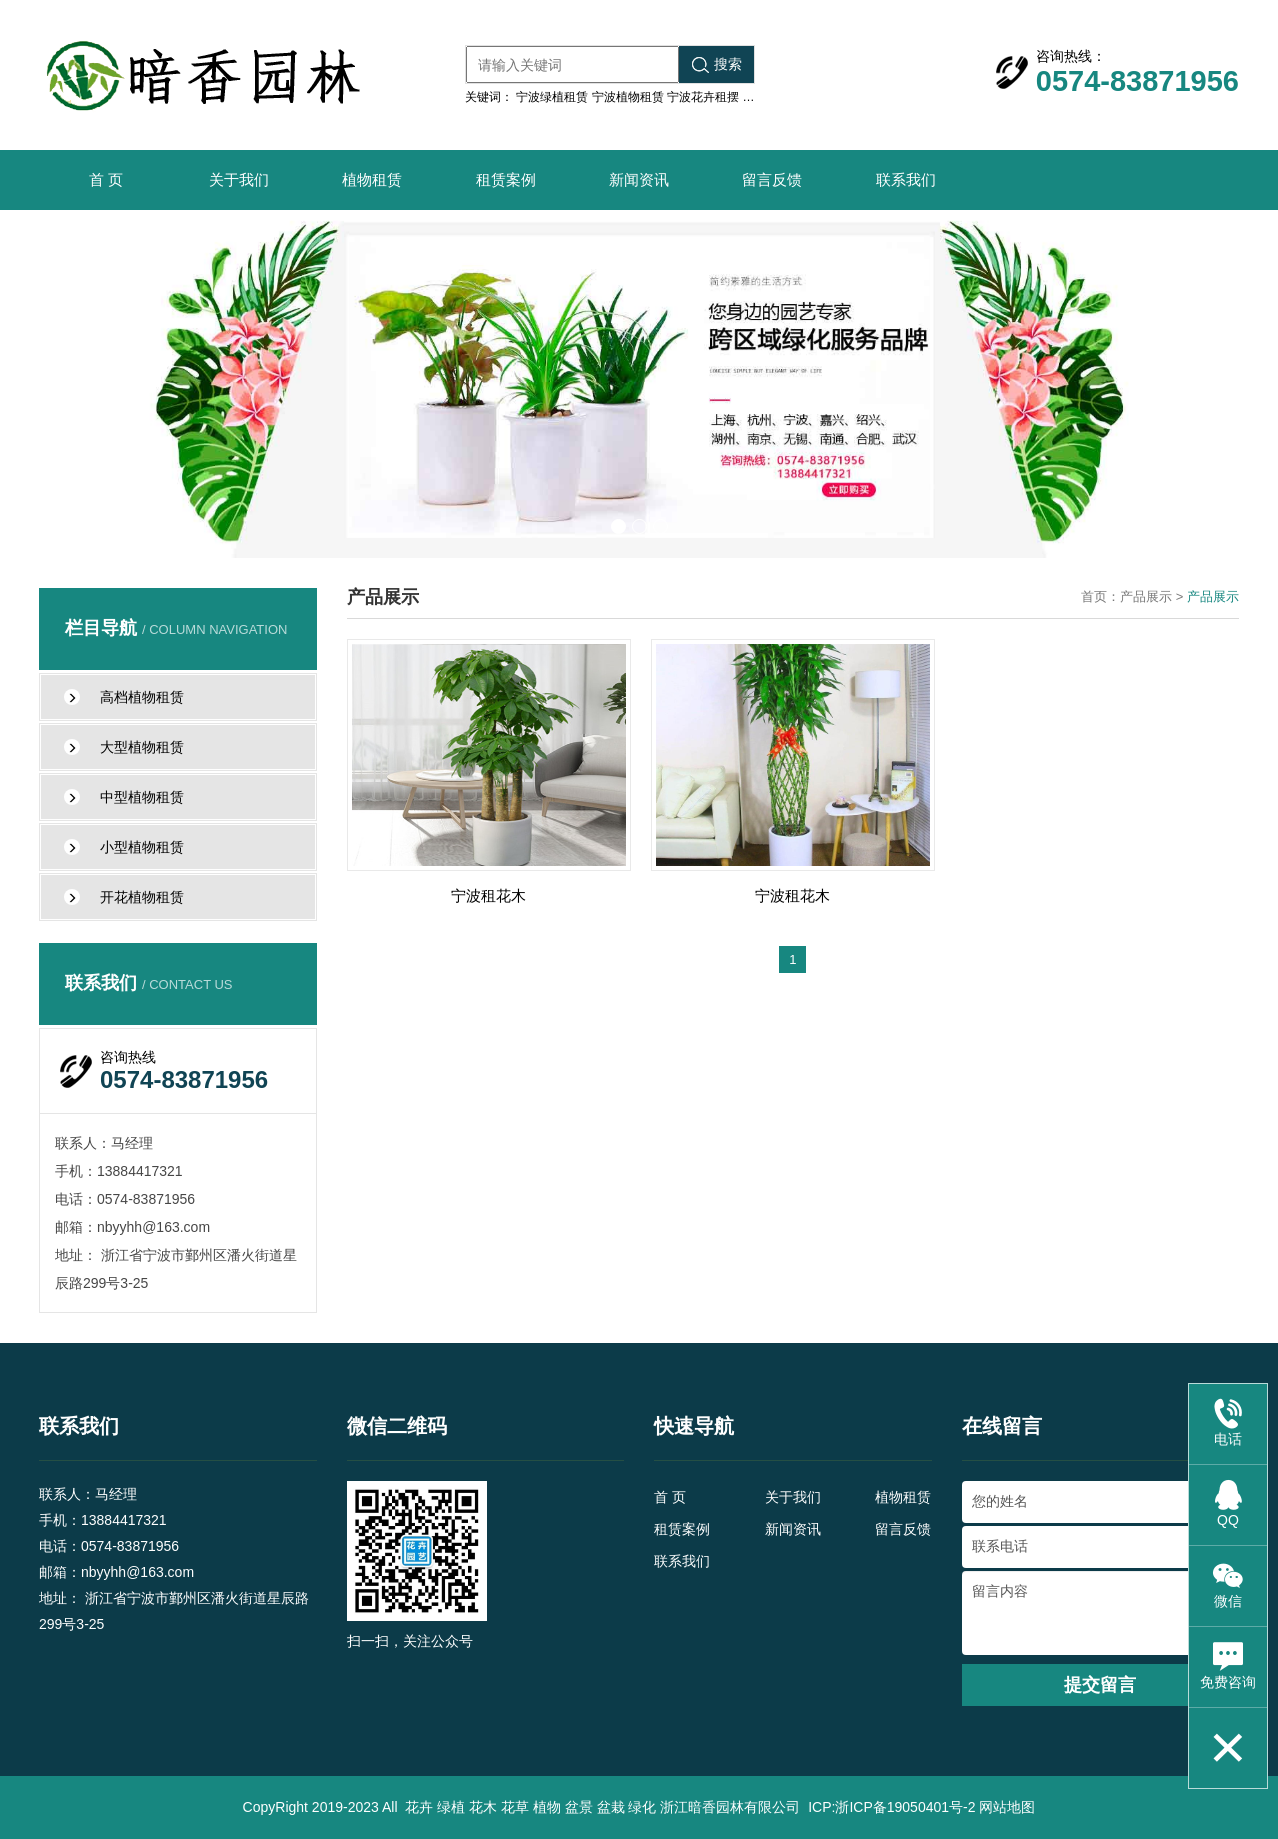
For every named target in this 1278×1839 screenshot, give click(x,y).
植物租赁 (372, 179)
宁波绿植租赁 (552, 97)
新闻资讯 (639, 179)
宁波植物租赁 (628, 97)
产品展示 (1146, 596)
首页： (1100, 596)
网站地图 (1007, 1807)
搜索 (717, 64)
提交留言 (1100, 1685)
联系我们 (906, 179)
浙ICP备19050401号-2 (905, 1807)
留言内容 (1101, 1613)
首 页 (106, 179)
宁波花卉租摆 (703, 97)
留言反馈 (772, 179)
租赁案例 (506, 179)
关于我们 (239, 179)
